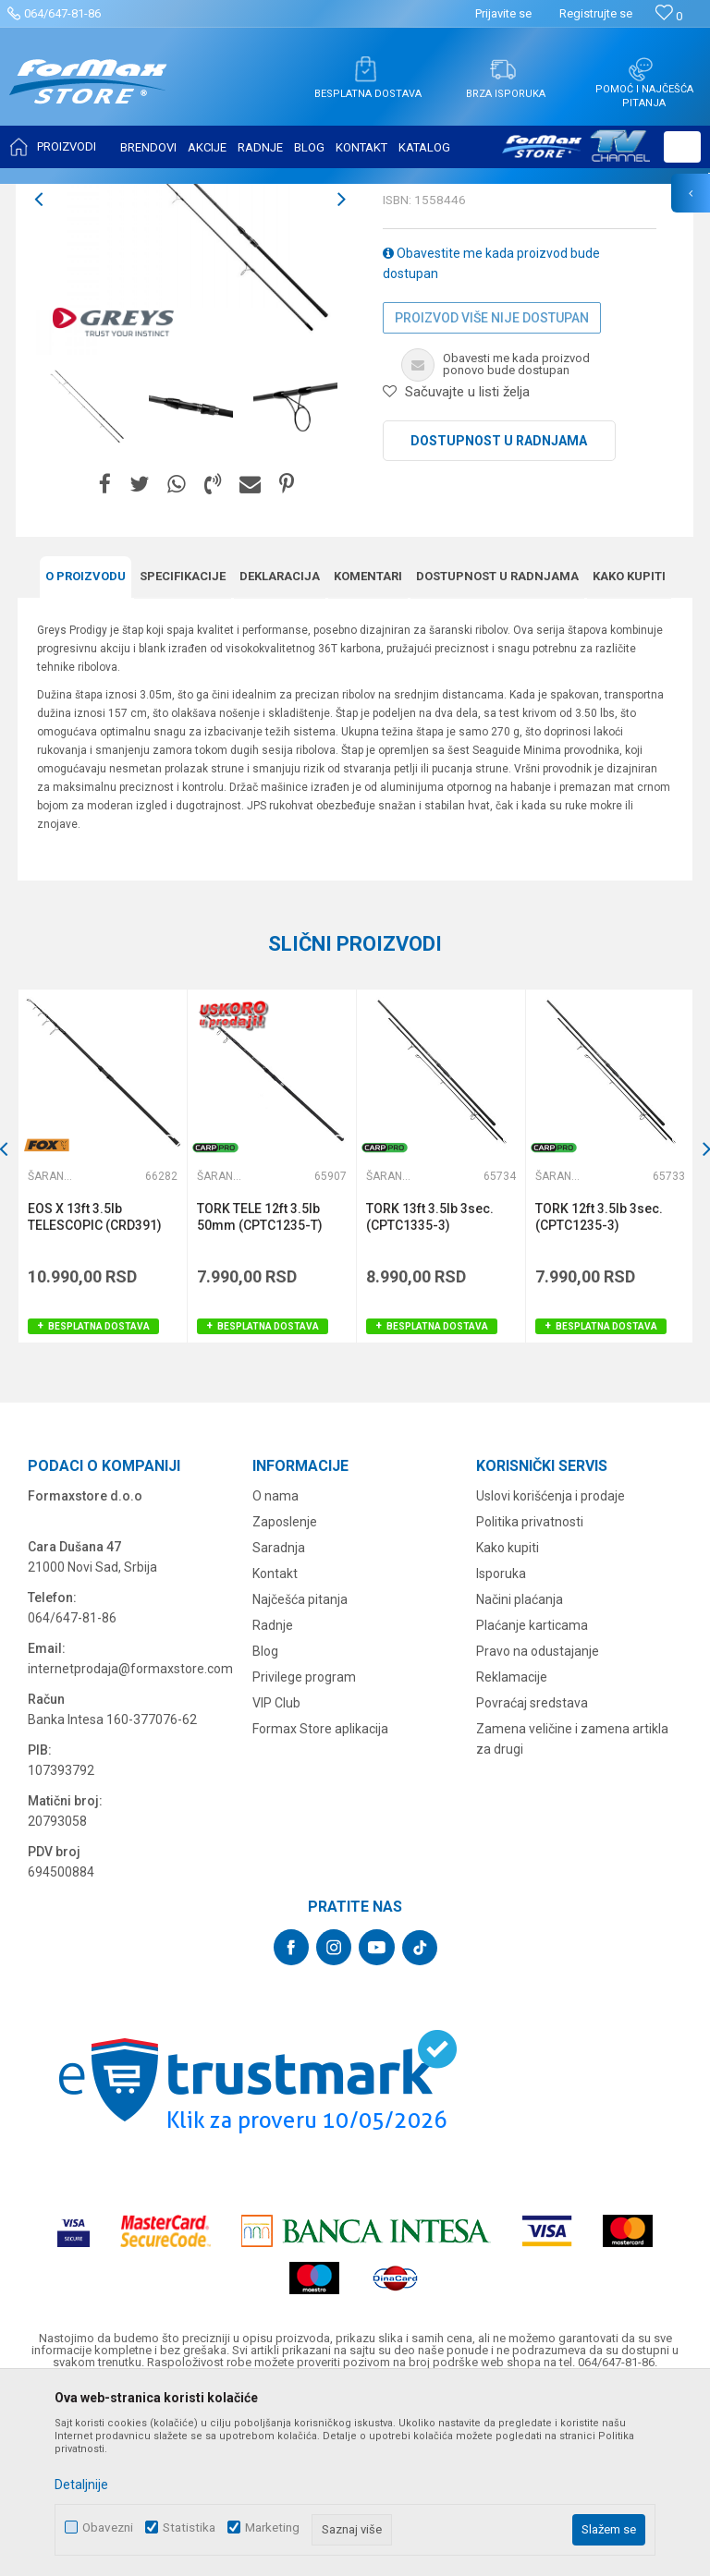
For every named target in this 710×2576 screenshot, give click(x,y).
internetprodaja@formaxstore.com (130, 1848)
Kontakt (275, 1752)
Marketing (272, 2527)
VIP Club (276, 1882)
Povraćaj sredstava (532, 1882)
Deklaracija (279, 758)
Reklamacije (511, 1856)
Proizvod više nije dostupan (492, 500)
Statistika (189, 2527)
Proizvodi (123, 195)
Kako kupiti (629, 758)
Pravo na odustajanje (537, 1830)
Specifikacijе (183, 758)
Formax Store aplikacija (320, 1908)
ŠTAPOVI (183, 195)
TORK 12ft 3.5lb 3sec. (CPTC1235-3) (597, 1398)
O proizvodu (85, 758)
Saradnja (278, 1726)
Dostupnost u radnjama (498, 623)
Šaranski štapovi (261, 195)
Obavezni (107, 2527)
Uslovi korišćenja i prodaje (550, 1675)
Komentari (368, 758)
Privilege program (304, 1856)
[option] (190, 382)
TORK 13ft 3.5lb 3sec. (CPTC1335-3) (429, 1398)
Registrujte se (595, 13)
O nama (275, 1675)
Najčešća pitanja (300, 1778)
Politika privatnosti (529, 1701)
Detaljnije (81, 2484)
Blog (265, 1830)
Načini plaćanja (519, 1778)
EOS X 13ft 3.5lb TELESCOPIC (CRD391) (96, 1398)
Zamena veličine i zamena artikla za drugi (572, 1918)
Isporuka (501, 1752)
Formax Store (52, 195)
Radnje (272, 1804)
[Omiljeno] (668, 16)
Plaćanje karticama (532, 1804)
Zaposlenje (284, 1701)
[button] (682, 147)
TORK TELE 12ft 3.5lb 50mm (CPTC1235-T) (260, 1398)
